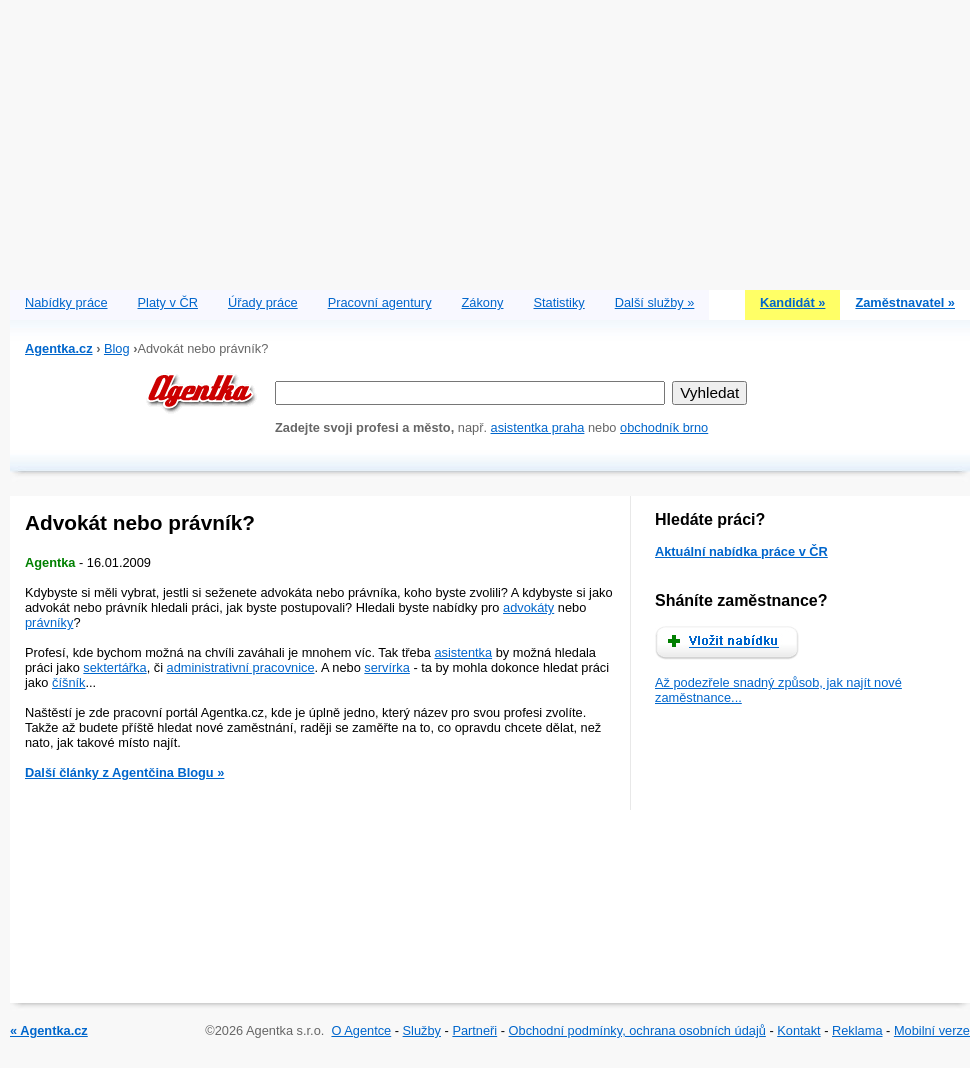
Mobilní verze (932, 1030)
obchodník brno (664, 427)
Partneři (474, 1030)
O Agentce (361, 1030)
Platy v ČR (168, 302)
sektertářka (114, 667)
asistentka (463, 652)
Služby (422, 1030)
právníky (49, 622)
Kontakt (798, 1030)
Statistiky (559, 302)
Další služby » (655, 302)
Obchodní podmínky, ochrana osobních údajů (637, 1030)
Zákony (483, 302)
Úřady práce (263, 302)
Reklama (857, 1030)
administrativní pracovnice (241, 667)
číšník (68, 682)
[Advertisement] (490, 140)
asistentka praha (538, 427)
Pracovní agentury (380, 302)
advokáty (528, 607)
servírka (387, 667)
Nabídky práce (66, 302)
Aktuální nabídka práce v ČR (741, 551)
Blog (117, 348)
